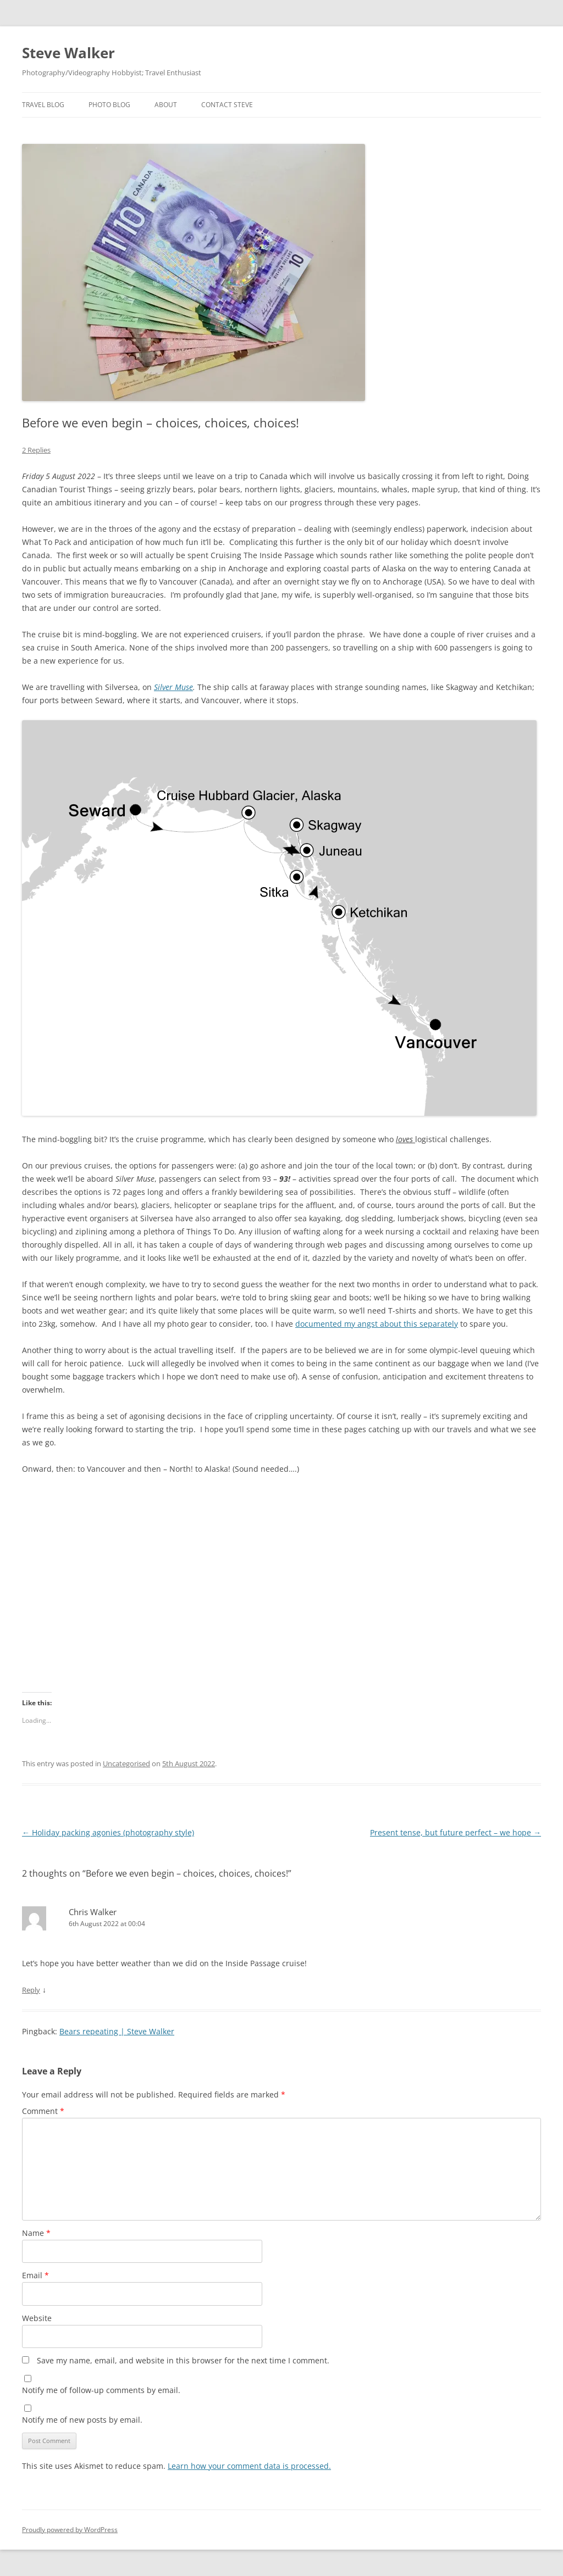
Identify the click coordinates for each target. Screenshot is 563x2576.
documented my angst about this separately (376, 1323)
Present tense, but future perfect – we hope (455, 1832)
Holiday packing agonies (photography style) (108, 1832)
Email (35, 2275)
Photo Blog (109, 104)
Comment (43, 2111)
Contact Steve (227, 104)
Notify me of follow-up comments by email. (101, 2390)
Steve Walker (68, 53)
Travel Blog (43, 104)
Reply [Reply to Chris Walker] (31, 1990)
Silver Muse (173, 687)
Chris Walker (93, 1911)
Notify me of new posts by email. (82, 2419)
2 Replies (36, 450)
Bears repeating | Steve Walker (116, 2031)
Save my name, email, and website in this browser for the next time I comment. (183, 2360)
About (165, 104)
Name (36, 2233)
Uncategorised (126, 1763)
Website (37, 2318)
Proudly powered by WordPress (70, 2529)
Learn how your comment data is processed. (249, 2466)
